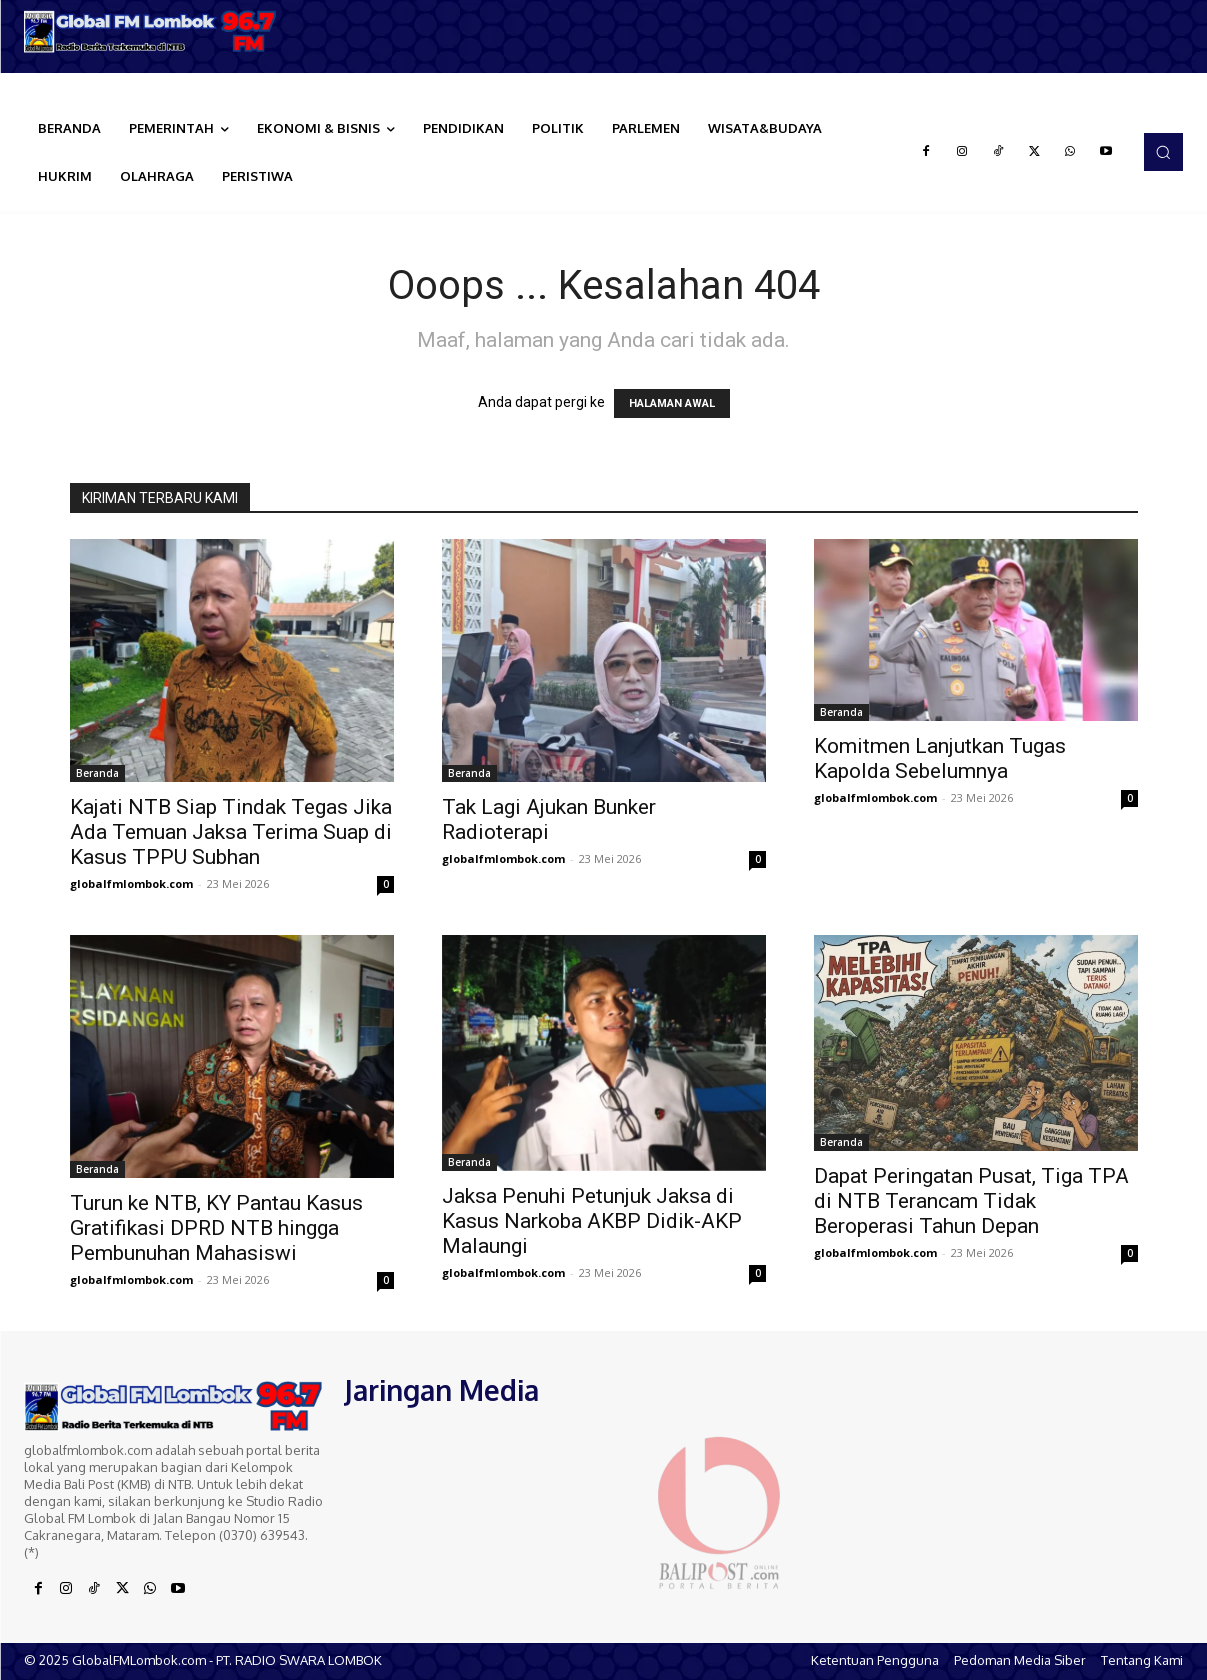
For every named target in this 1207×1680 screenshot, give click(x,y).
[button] (1163, 152)
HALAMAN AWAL (672, 403)
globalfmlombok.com (131, 883)
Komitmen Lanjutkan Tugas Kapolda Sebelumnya (940, 758)
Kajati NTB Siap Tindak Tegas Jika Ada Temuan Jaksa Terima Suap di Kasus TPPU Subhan (231, 832)
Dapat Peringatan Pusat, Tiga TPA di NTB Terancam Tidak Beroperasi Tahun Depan (971, 1201)
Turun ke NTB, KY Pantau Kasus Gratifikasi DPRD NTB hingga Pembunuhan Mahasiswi (216, 1228)
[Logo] (151, 31)
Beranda (97, 773)
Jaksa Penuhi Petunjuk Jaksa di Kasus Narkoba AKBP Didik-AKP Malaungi (592, 1221)
